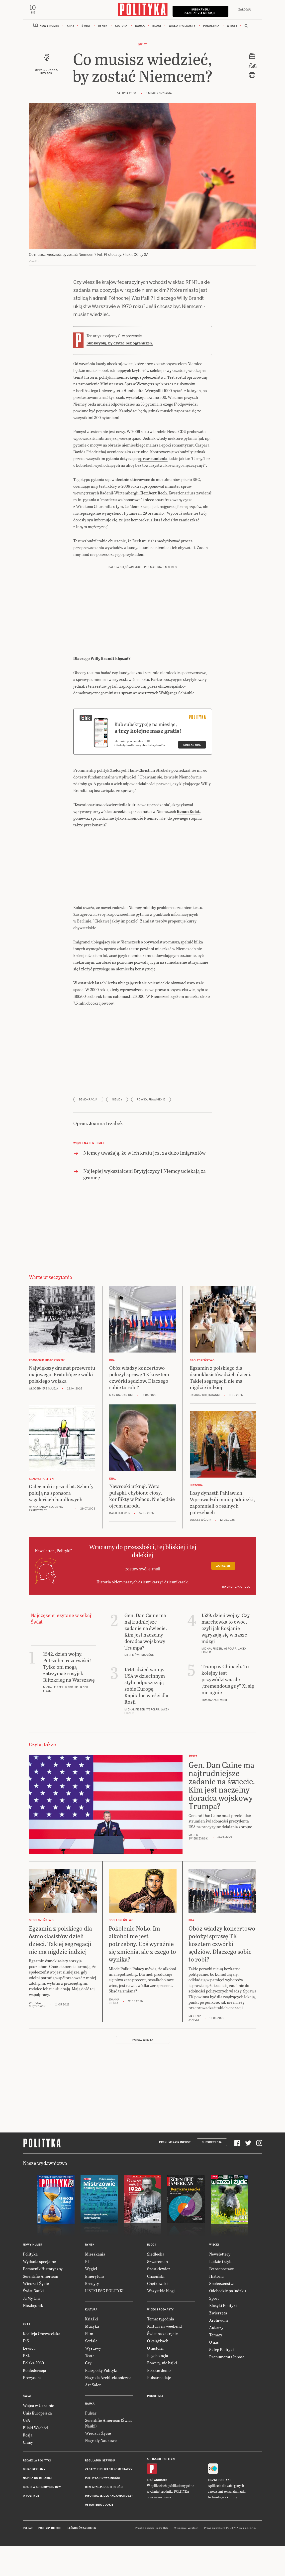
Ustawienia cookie (99, 2504)
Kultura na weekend (164, 2326)
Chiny (28, 2442)
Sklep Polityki (221, 2349)
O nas (214, 2342)
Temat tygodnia (160, 2319)
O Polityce (31, 2495)
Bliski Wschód (35, 2427)
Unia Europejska (37, 2413)
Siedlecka (155, 2254)
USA (26, 2420)
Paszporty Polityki (101, 2370)
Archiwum (218, 2320)
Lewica (29, 2348)
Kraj (70, 25)
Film (89, 2333)
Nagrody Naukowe (101, 2440)
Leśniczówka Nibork (82, 2528)
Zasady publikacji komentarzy (109, 2469)
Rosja (27, 2435)
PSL (26, 2355)
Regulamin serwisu (100, 2460)
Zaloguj (244, 9)
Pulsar (90, 2413)
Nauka (140, 25)
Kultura (121, 25)
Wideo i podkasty (182, 25)
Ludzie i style (220, 2261)
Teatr (89, 2355)
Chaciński (156, 2276)
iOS (149, 2480)
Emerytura (94, 2276)
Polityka (30, 2254)
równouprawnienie (151, 1099)
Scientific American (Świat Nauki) (108, 2422)
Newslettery (219, 2254)
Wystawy (93, 2348)
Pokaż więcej (142, 2039)
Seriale (91, 2341)
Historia (216, 2276)
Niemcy (117, 1099)
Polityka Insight (50, 2528)
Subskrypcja (212, 2142)
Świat (86, 25)
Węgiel (91, 2269)
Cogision (150, 2528)
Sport (214, 2298)
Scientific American (40, 2276)
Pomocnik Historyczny (43, 2269)
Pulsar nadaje (159, 2377)
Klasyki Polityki (223, 2305)
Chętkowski (157, 2283)
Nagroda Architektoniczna (108, 2377)
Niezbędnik (33, 2305)
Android (160, 2480)
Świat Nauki (33, 2290)
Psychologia (157, 2355)
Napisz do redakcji (37, 2478)
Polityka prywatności (102, 2478)
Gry (88, 2363)
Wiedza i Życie (36, 2283)
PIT (88, 2261)
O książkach (157, 2341)
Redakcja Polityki (37, 2460)
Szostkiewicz (158, 2269)
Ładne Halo (162, 2528)
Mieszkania (95, 2254)
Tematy (215, 2335)
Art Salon (93, 2385)
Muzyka (92, 2326)
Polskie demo (159, 2370)
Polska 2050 (33, 2363)
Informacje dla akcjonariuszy (109, 2495)
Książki (91, 2319)
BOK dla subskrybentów (42, 2487)
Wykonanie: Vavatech (186, 2528)
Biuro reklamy (34, 2469)
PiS (26, 2341)
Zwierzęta (218, 2313)
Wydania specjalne (39, 2261)
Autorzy (216, 2327)
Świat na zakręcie (162, 2333)
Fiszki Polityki (219, 2480)
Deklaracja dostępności (104, 2487)
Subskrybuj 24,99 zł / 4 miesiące (200, 11)
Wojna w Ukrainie (38, 2405)
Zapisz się (223, 1565)
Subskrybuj (192, 745)
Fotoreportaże (221, 2269)
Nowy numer (49, 25)
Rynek (102, 25)
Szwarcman (157, 2261)
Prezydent (32, 2377)
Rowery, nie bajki (162, 2363)
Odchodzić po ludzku (227, 2290)
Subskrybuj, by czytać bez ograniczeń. (120, 343)
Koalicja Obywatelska (41, 2333)
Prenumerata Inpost (174, 2142)
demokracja (88, 1099)
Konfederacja (34, 2370)
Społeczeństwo (222, 2283)
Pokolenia (211, 25)
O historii (155, 2348)
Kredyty (92, 2283)
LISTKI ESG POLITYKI (104, 2290)
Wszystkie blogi (161, 2290)
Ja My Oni (31, 2298)
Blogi (156, 25)
